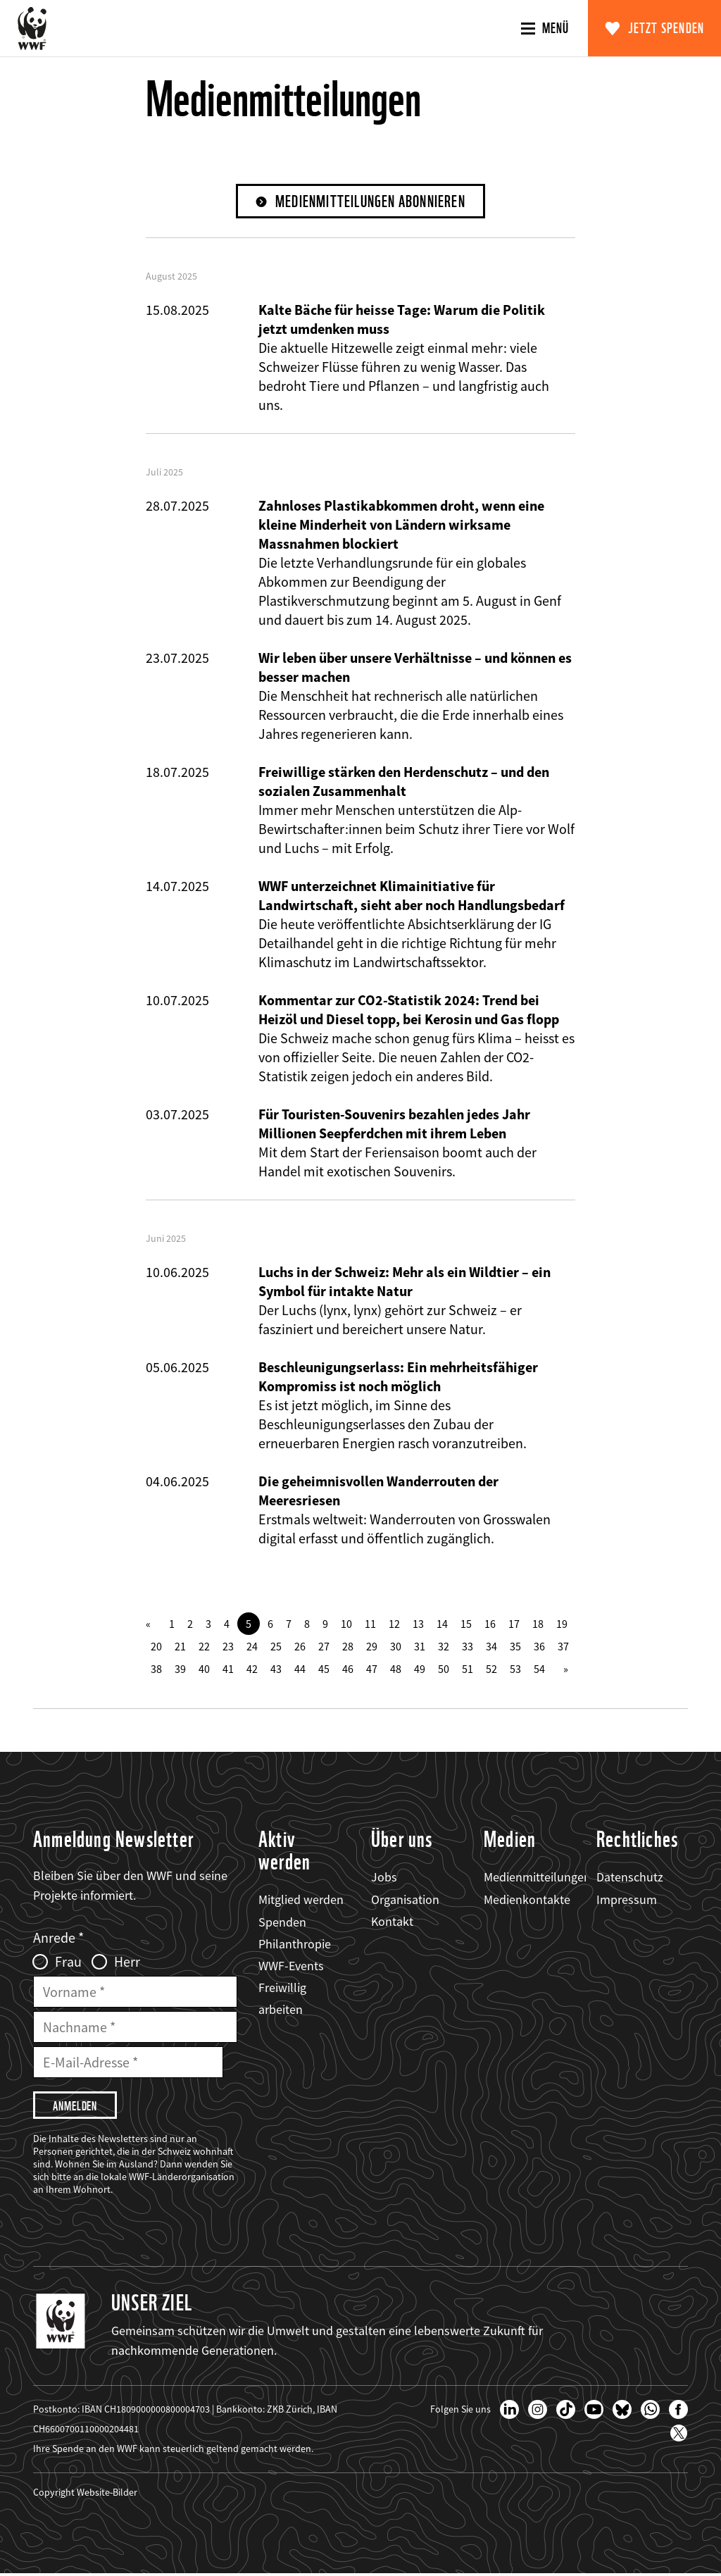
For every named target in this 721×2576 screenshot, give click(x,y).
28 (347, 1647)
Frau (68, 1962)
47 (371, 1669)
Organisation (405, 1899)
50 (443, 1669)
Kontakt (392, 1921)
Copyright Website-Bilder (85, 2494)
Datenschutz (629, 1877)
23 (228, 1647)
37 (563, 1647)
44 (300, 1669)
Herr (127, 1962)
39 (180, 1669)
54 (539, 1669)
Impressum (626, 1899)
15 (466, 1624)
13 (418, 1624)
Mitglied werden (301, 1900)
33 (467, 1647)
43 (276, 1669)
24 (252, 1647)
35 (515, 1647)
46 (347, 1669)
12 (394, 1624)
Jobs (384, 1877)
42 (252, 1669)
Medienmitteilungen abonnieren (370, 202)
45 (324, 1669)
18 (538, 1624)
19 (562, 1624)
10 (346, 1624)
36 (539, 1647)
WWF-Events (291, 1966)
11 (370, 1624)
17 (514, 1624)
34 (491, 1647)
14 (442, 1624)
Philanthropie (294, 1944)
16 (490, 1624)
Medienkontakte (527, 1899)
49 (419, 1669)
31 (419, 1647)
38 (156, 1669)
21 (180, 1647)
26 (300, 1647)
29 (371, 1647)
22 (204, 1647)
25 (276, 1647)
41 (228, 1669)
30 (395, 1647)
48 (395, 1669)
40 (204, 1669)
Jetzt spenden (666, 28)
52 (491, 1669)
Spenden (282, 1922)
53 (515, 1669)
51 (467, 1669)
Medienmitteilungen (537, 1877)
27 (324, 1647)
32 (443, 1647)
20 (156, 1647)
